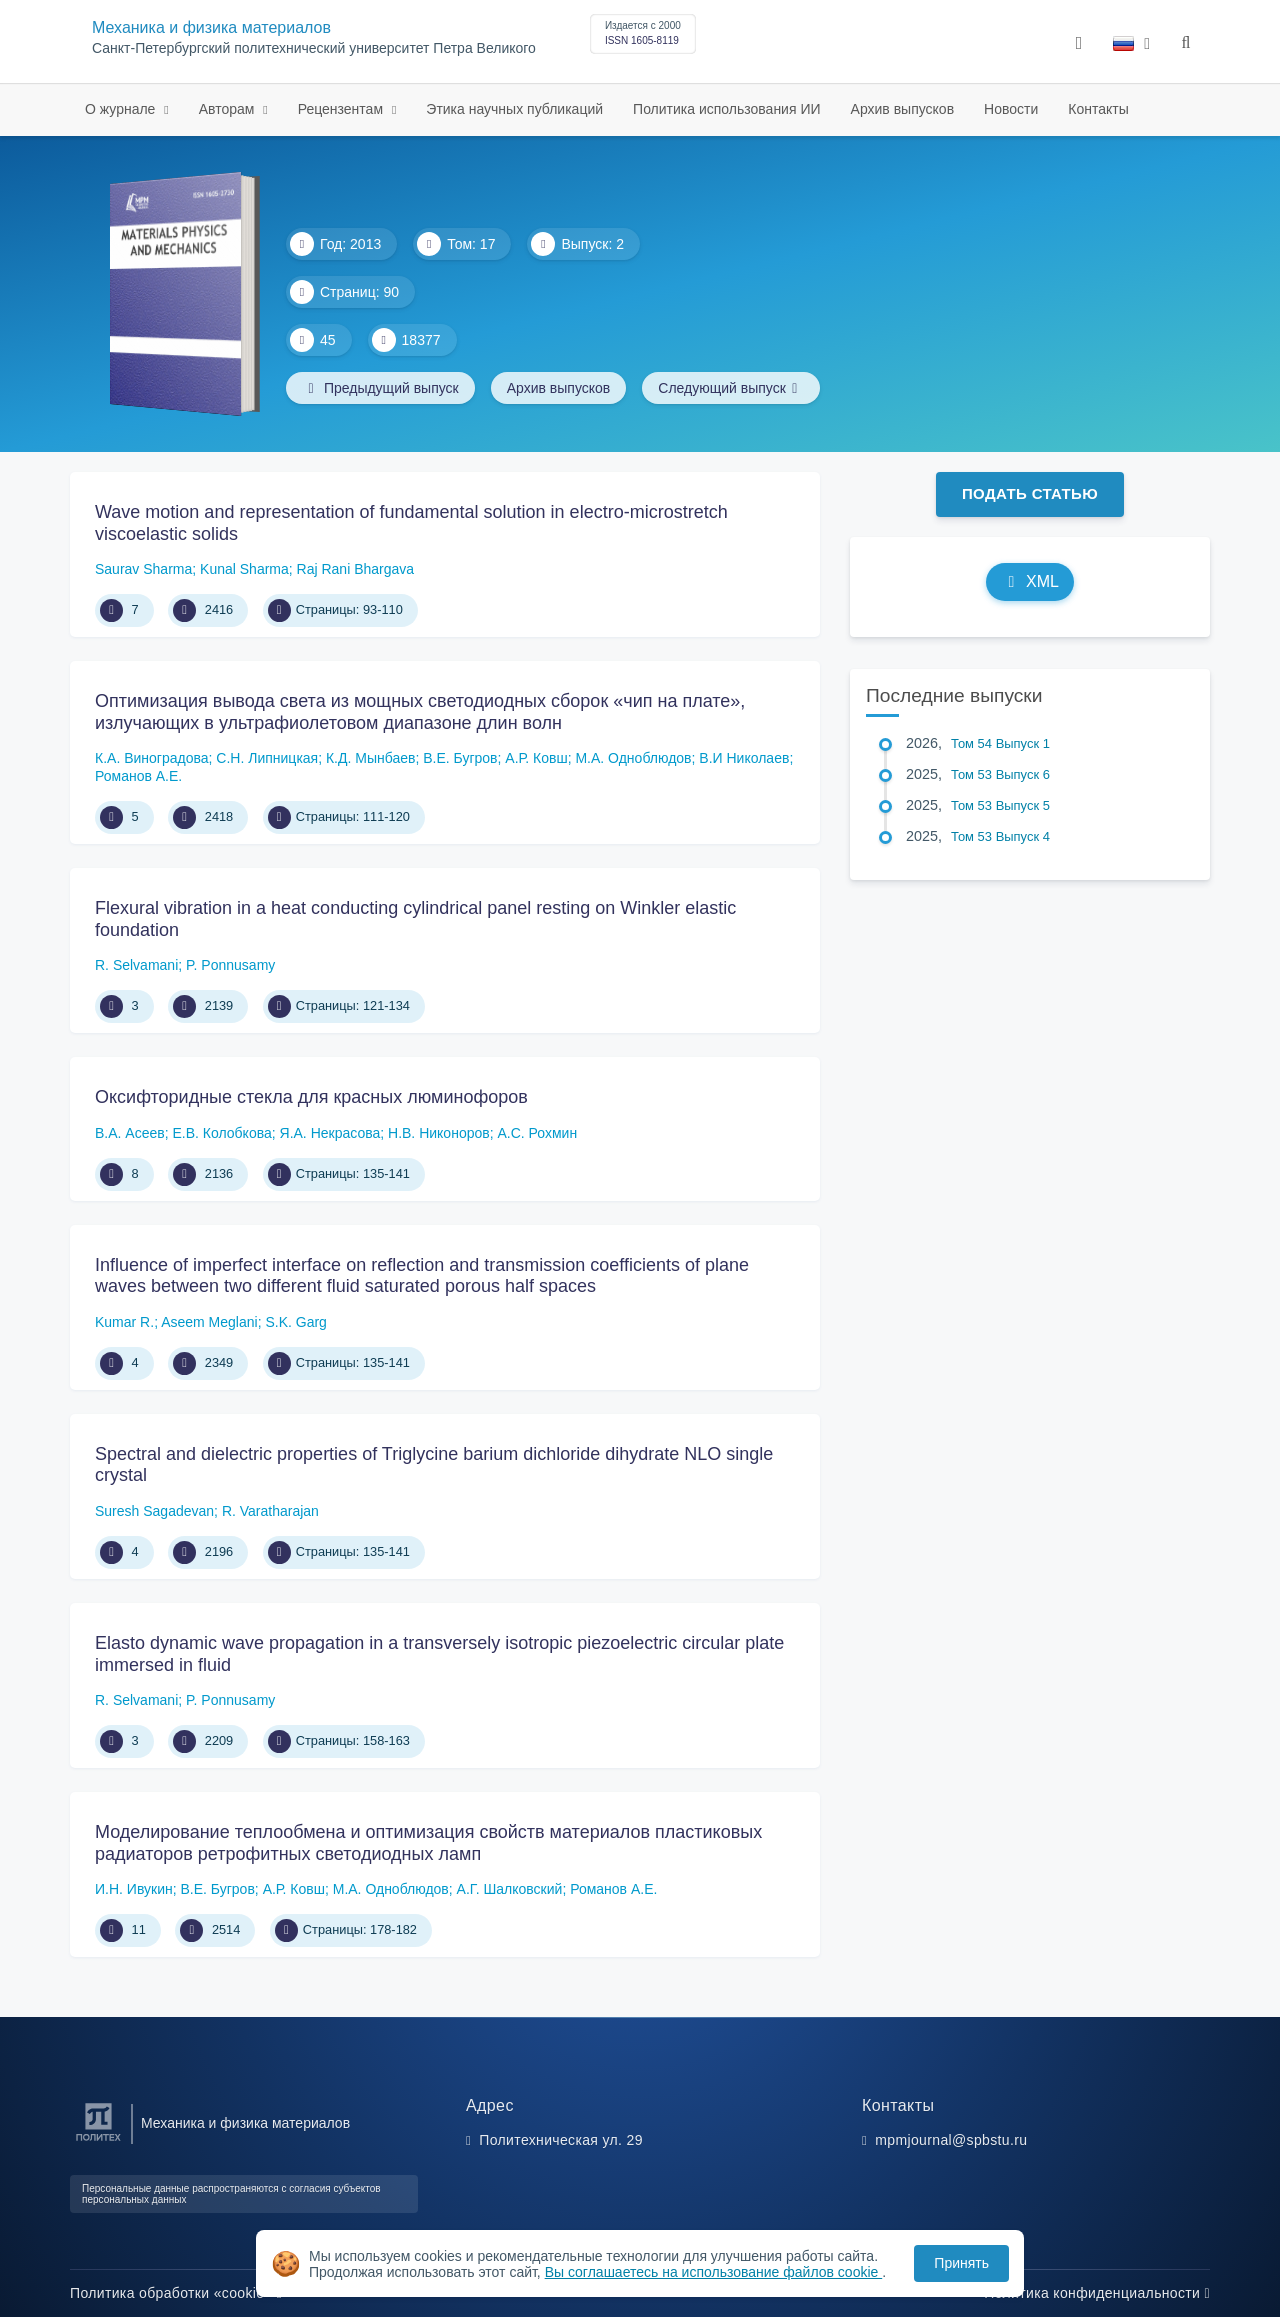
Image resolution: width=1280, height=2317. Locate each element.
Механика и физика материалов (211, 27)
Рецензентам (342, 109)
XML (1030, 581)
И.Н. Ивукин (134, 1889)
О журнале (122, 109)
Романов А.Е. (138, 776)
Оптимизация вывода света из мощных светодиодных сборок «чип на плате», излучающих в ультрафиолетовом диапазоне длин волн (420, 712)
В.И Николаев (744, 758)
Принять (961, 2263)
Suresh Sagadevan (154, 1511)
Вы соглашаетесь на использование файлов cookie (714, 2272)
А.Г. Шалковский (510, 1889)
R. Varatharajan (270, 1511)
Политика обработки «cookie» (176, 2293)
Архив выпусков (903, 109)
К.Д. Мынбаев (370, 758)
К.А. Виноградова (152, 758)
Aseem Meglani (209, 1322)
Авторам (229, 109)
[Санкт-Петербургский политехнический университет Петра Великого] (98, 2141)
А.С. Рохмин (537, 1133)
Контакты (1098, 109)
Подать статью (1030, 493)
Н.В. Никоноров (439, 1133)
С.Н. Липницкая (267, 758)
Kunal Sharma (244, 569)
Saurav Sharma (143, 569)
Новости (1011, 109)
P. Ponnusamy (230, 965)
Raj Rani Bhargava (356, 569)
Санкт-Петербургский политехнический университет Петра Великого (314, 48)
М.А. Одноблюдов (633, 758)
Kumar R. (124, 1322)
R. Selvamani (136, 965)
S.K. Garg (295, 1322)
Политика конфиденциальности (1097, 2293)
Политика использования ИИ (726, 109)
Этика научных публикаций (514, 109)
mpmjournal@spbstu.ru (951, 2140)
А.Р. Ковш (536, 758)
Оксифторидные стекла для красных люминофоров (311, 1097)
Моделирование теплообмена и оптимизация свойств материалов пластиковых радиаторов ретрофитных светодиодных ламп (428, 1843)
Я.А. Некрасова (330, 1133)
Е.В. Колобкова (221, 1133)
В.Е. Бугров (460, 758)
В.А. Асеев (130, 1133)
